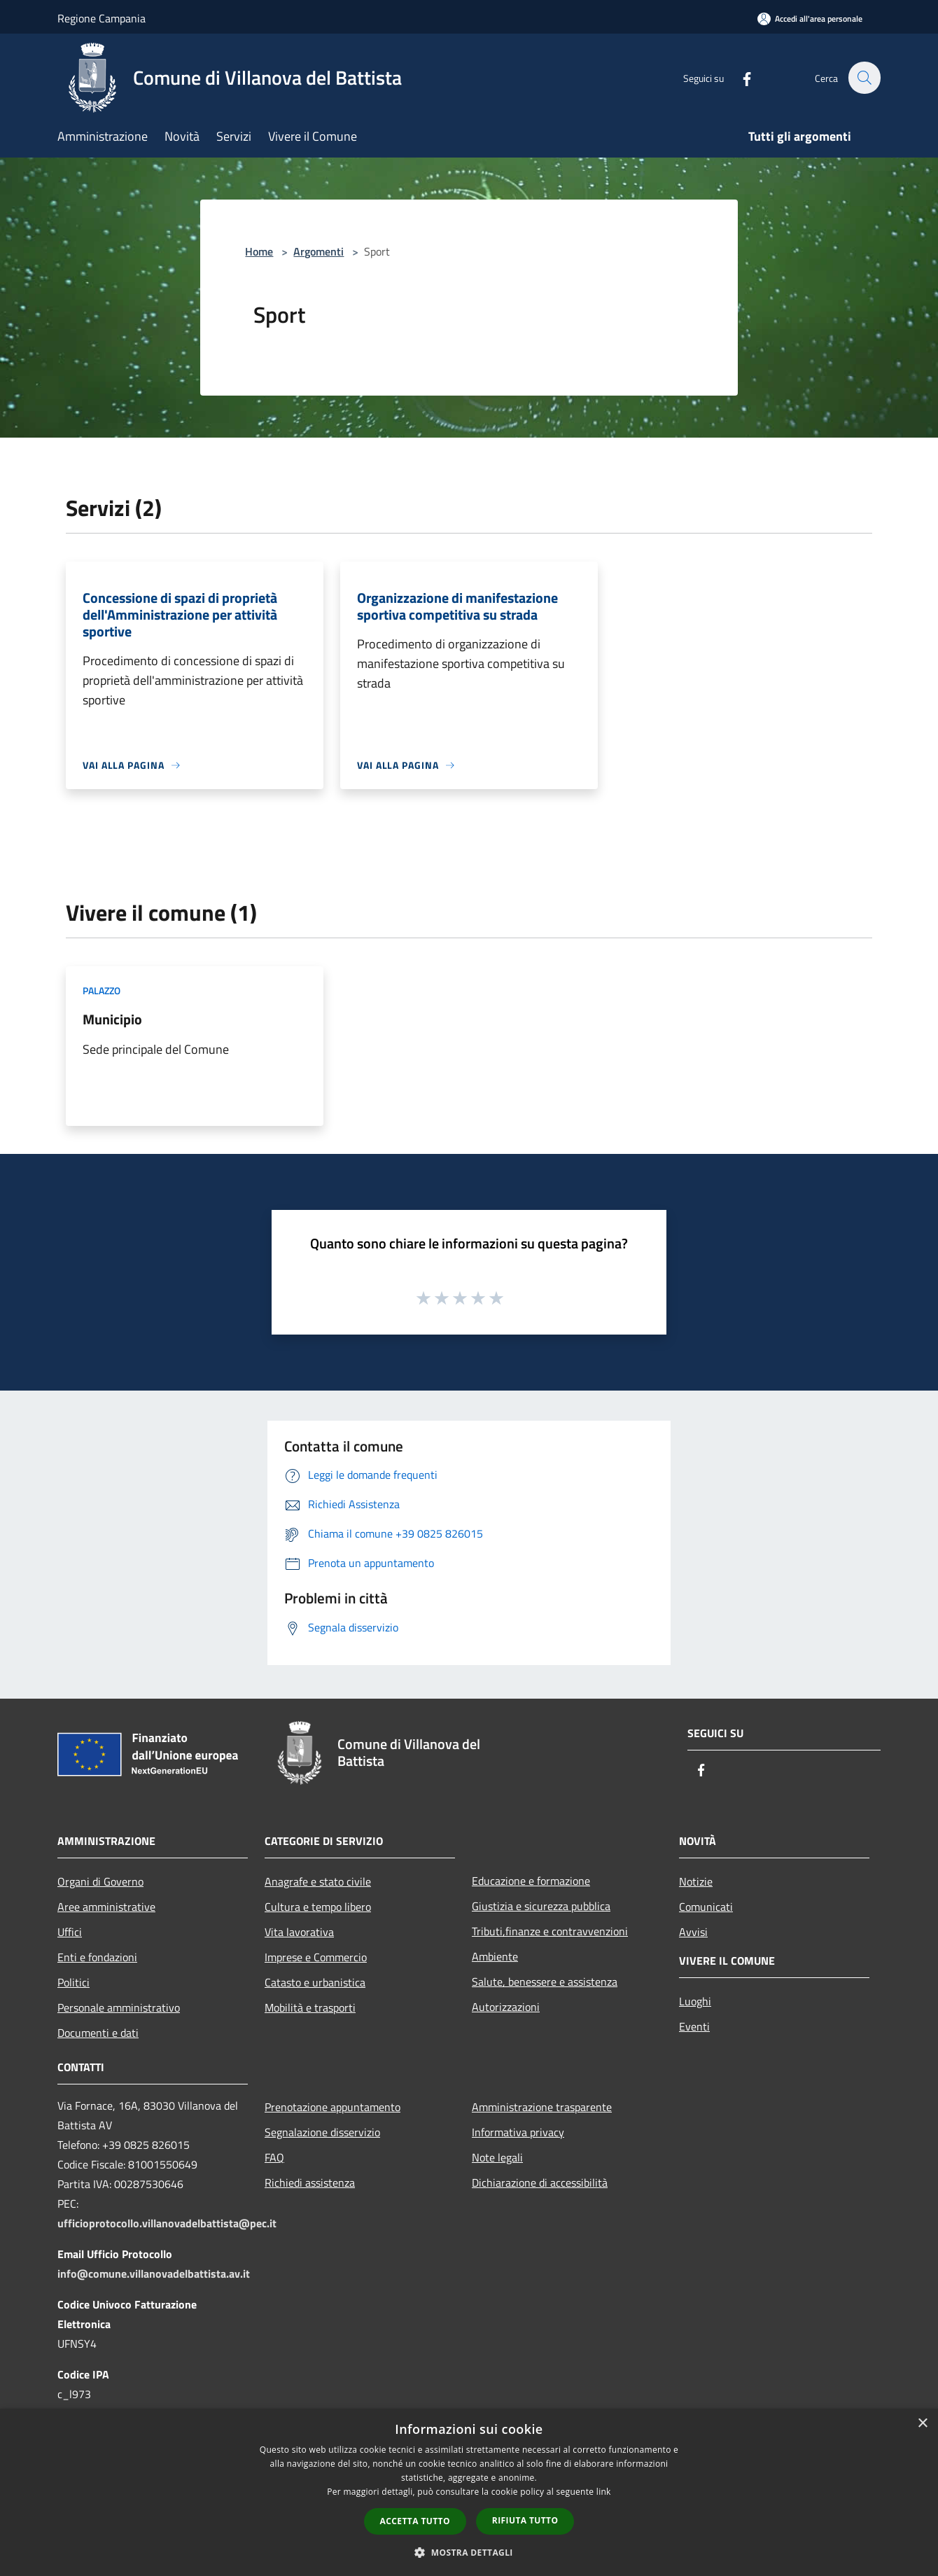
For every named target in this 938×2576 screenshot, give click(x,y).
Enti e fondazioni (97, 1957)
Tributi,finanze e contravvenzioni (550, 1931)
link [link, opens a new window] (603, 2492)
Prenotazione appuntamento (332, 2106)
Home (259, 251)
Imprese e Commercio (316, 1957)
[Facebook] (739, 77)
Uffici (69, 1931)
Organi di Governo (100, 1881)
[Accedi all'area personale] (810, 18)
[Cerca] (864, 78)
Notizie (696, 1881)
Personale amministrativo (118, 2007)
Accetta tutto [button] (415, 2521)
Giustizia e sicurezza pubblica (541, 1906)
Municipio (112, 1019)
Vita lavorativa (299, 1931)
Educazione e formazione (531, 1880)
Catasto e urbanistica (315, 1982)
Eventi (694, 2026)
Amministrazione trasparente (542, 2106)
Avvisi (693, 1931)
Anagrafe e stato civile (318, 1881)
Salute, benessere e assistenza (544, 1981)
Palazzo (101, 990)
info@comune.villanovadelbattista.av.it (153, 2273)
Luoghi (695, 2001)
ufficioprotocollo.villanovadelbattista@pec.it (166, 2223)
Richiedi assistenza (310, 2182)
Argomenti (318, 251)
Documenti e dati (98, 2032)
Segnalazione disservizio (322, 2132)
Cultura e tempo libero (318, 1906)
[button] (469, 2552)
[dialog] (469, 2492)
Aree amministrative (106, 1906)
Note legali (497, 2157)
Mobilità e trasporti (310, 2007)
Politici (73, 1982)
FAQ (274, 2157)
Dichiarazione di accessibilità (540, 2182)
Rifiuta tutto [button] (525, 2520)
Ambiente (495, 1956)
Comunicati (706, 1906)
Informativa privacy (518, 2132)
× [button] (922, 2423)
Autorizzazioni (506, 2006)
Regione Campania (101, 18)
